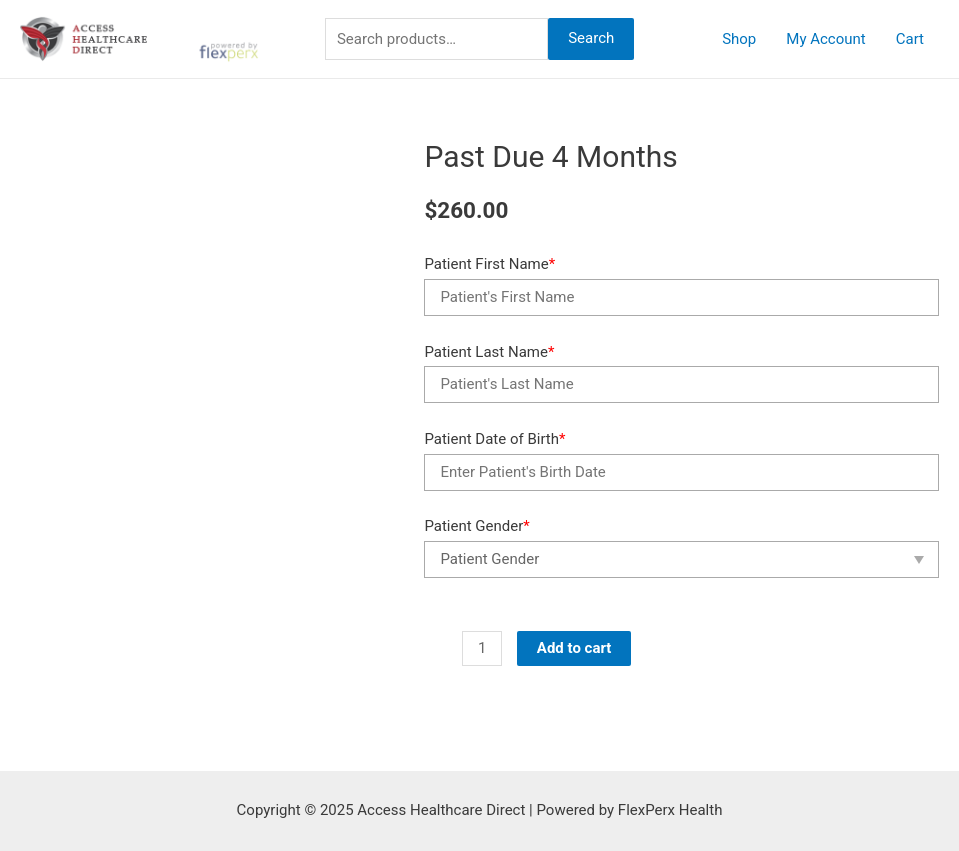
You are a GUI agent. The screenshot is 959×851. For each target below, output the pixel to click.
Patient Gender (476, 526)
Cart (910, 39)
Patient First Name (489, 264)
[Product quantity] (481, 648)
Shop (739, 39)
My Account (825, 39)
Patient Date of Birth (494, 439)
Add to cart (574, 648)
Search (591, 38)
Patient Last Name (489, 352)
